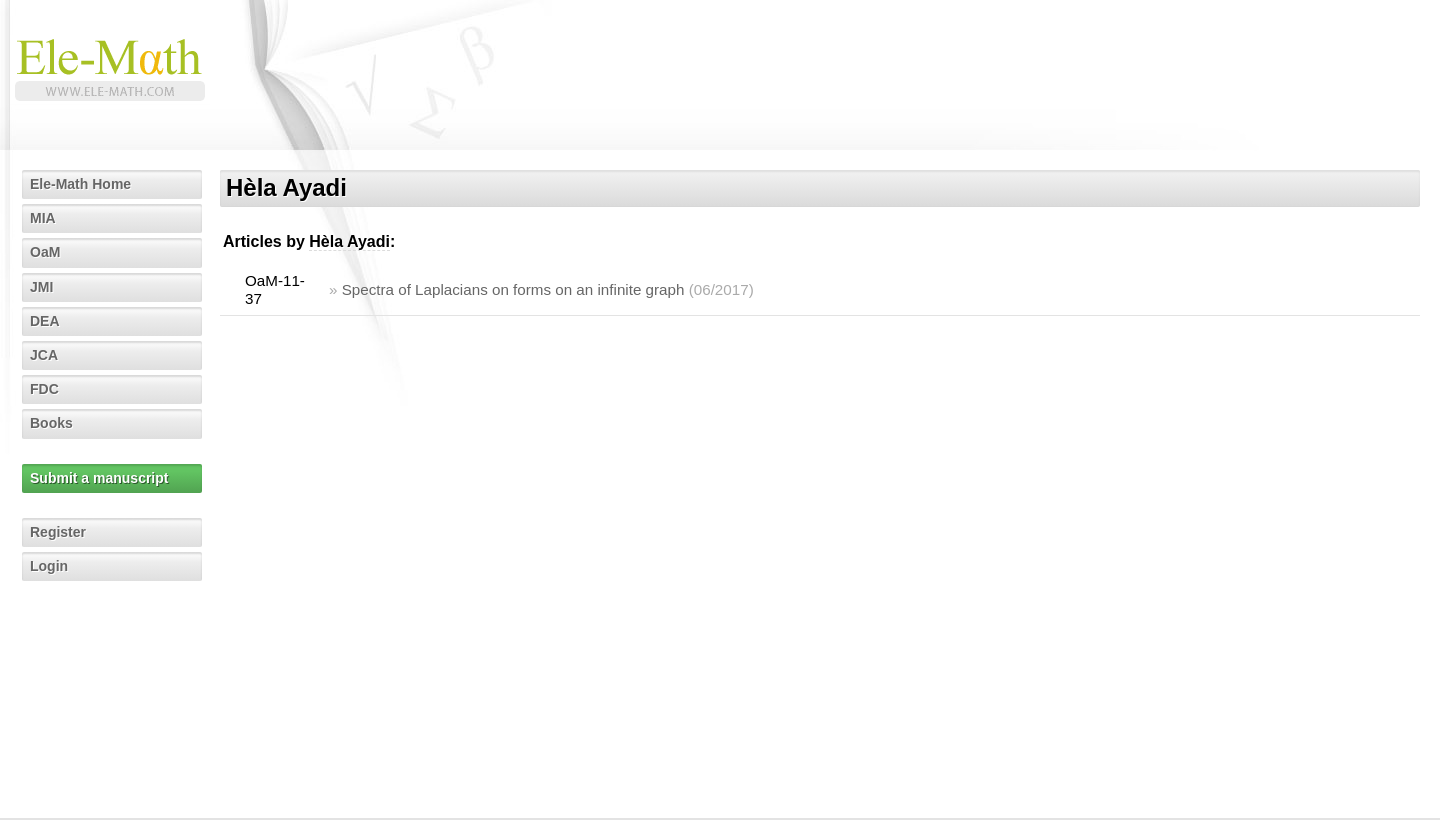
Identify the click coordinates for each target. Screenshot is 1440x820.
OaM (45, 252)
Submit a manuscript (99, 478)
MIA (43, 218)
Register (58, 532)
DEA (45, 321)
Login (49, 566)
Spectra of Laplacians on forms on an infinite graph (513, 289)
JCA (44, 355)
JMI (41, 287)
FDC (44, 389)
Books (51, 423)
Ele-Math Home (80, 184)
